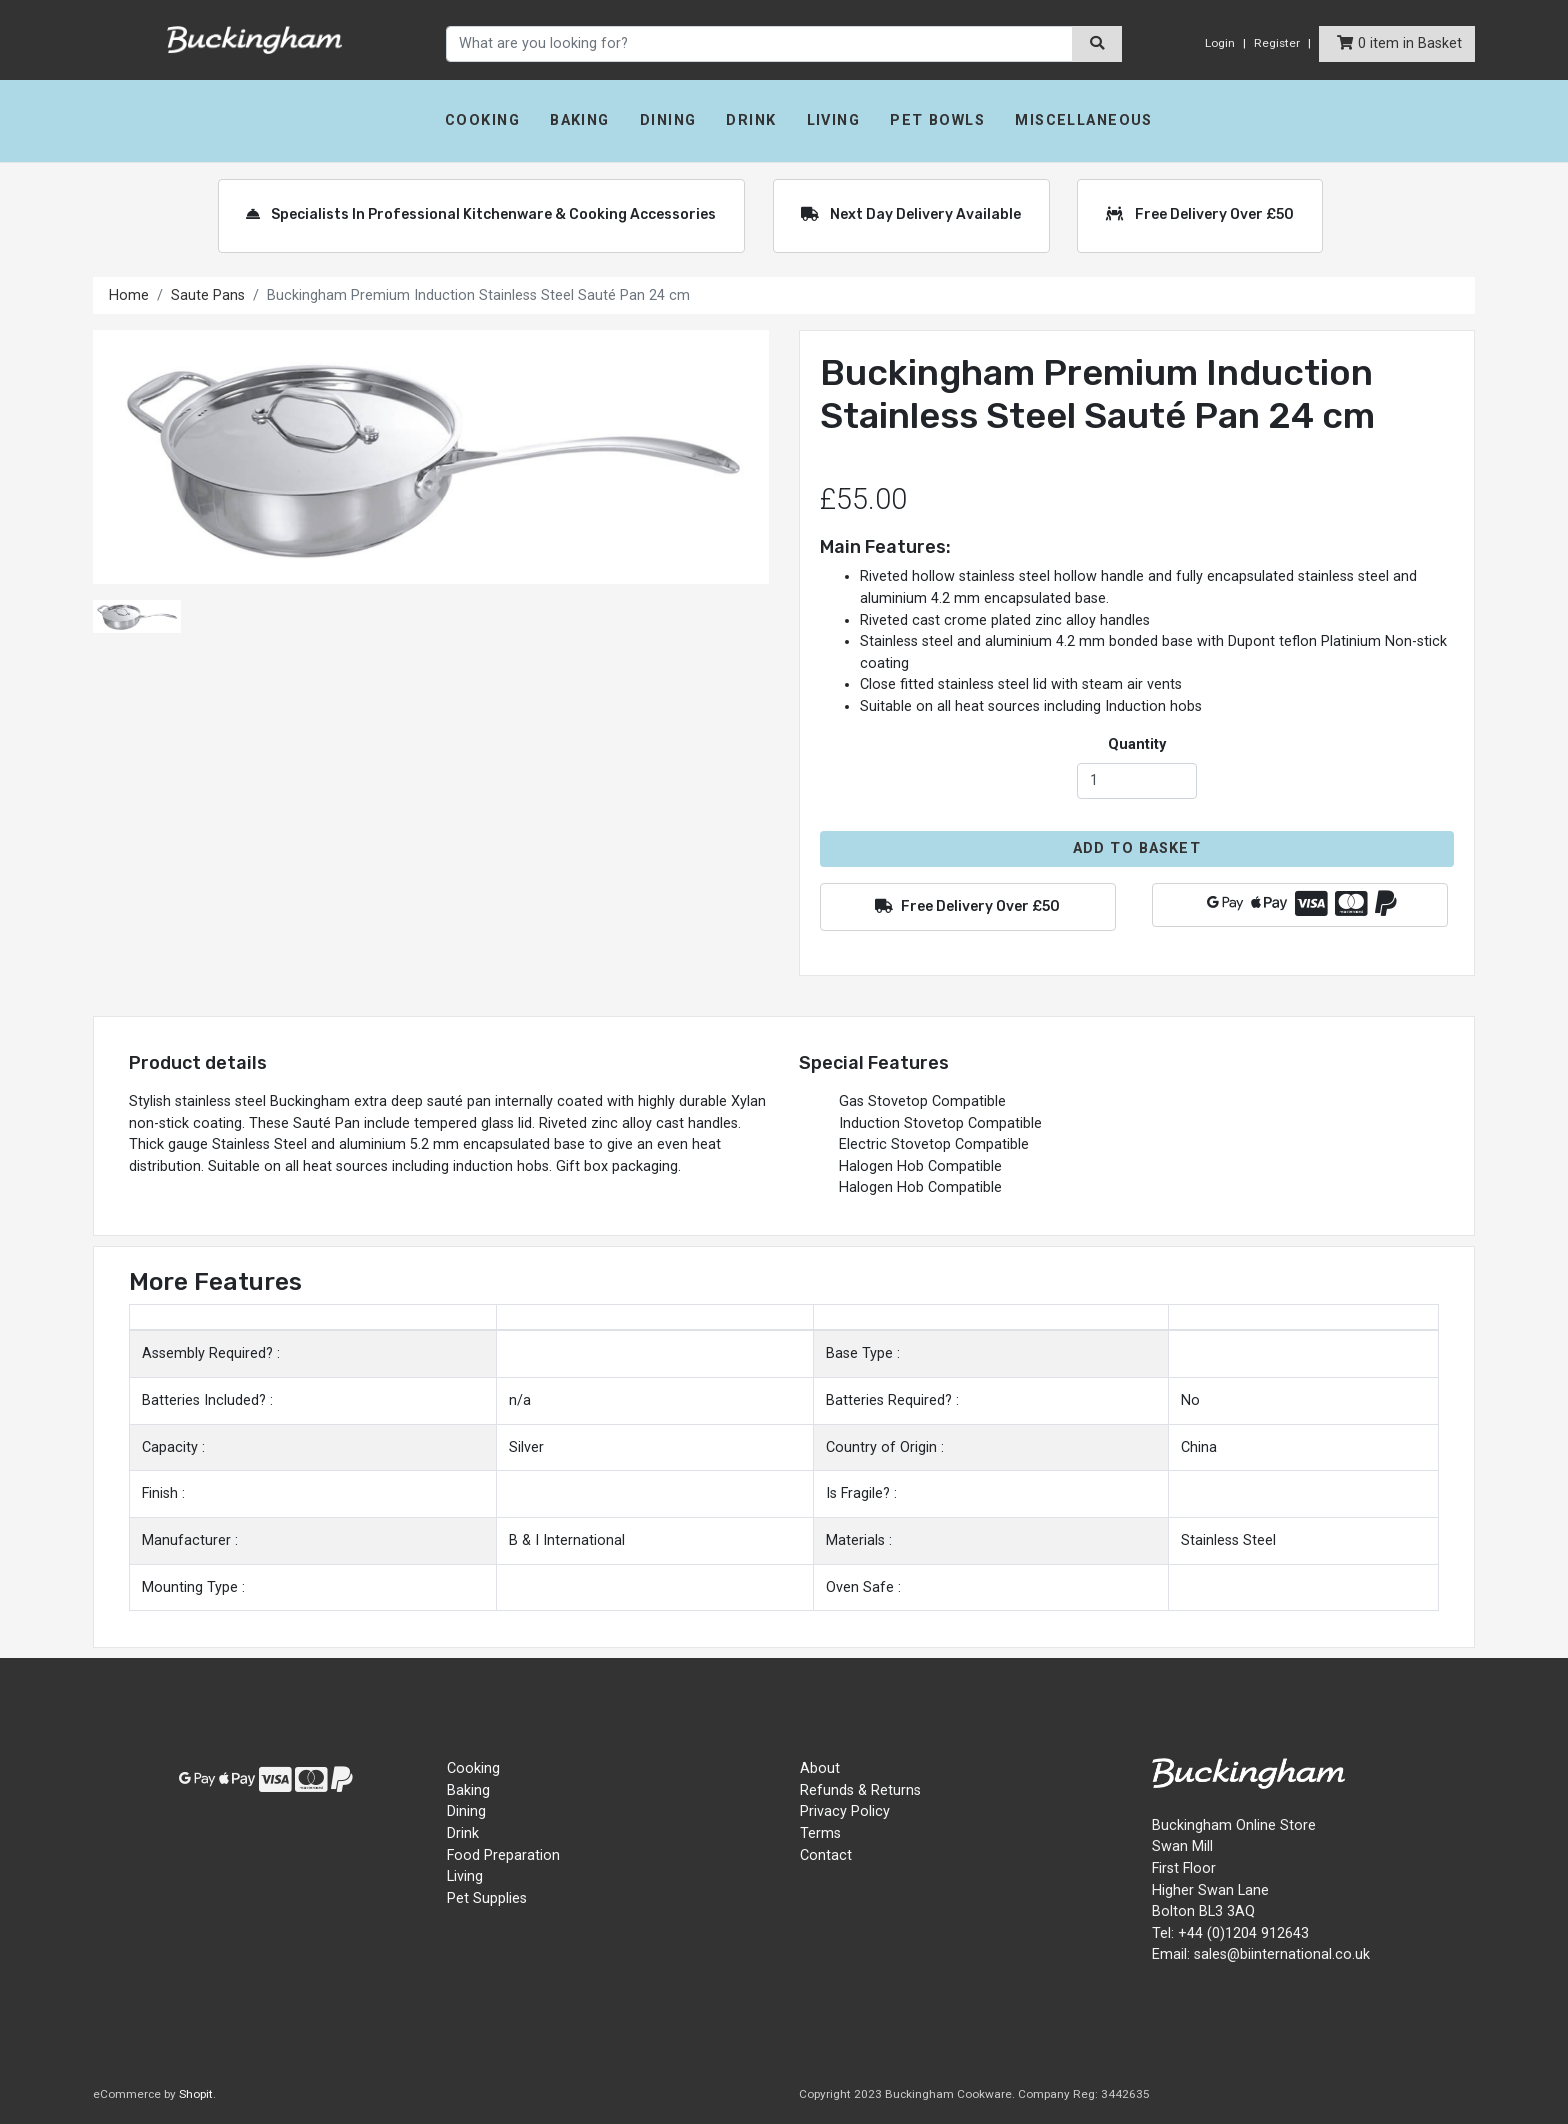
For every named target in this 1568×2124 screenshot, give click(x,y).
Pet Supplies (487, 1898)
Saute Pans (208, 295)
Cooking (482, 120)
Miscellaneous (1084, 120)
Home (129, 295)
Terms (820, 1833)
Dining (668, 120)
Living (834, 120)
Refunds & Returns (860, 1790)
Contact (826, 1855)
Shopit (196, 2094)
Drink (751, 120)
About (820, 1768)
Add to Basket (1137, 848)
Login (1220, 43)
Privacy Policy (845, 1811)
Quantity (1137, 744)
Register (1277, 43)
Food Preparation (503, 1855)
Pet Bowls (937, 120)
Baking (580, 120)
